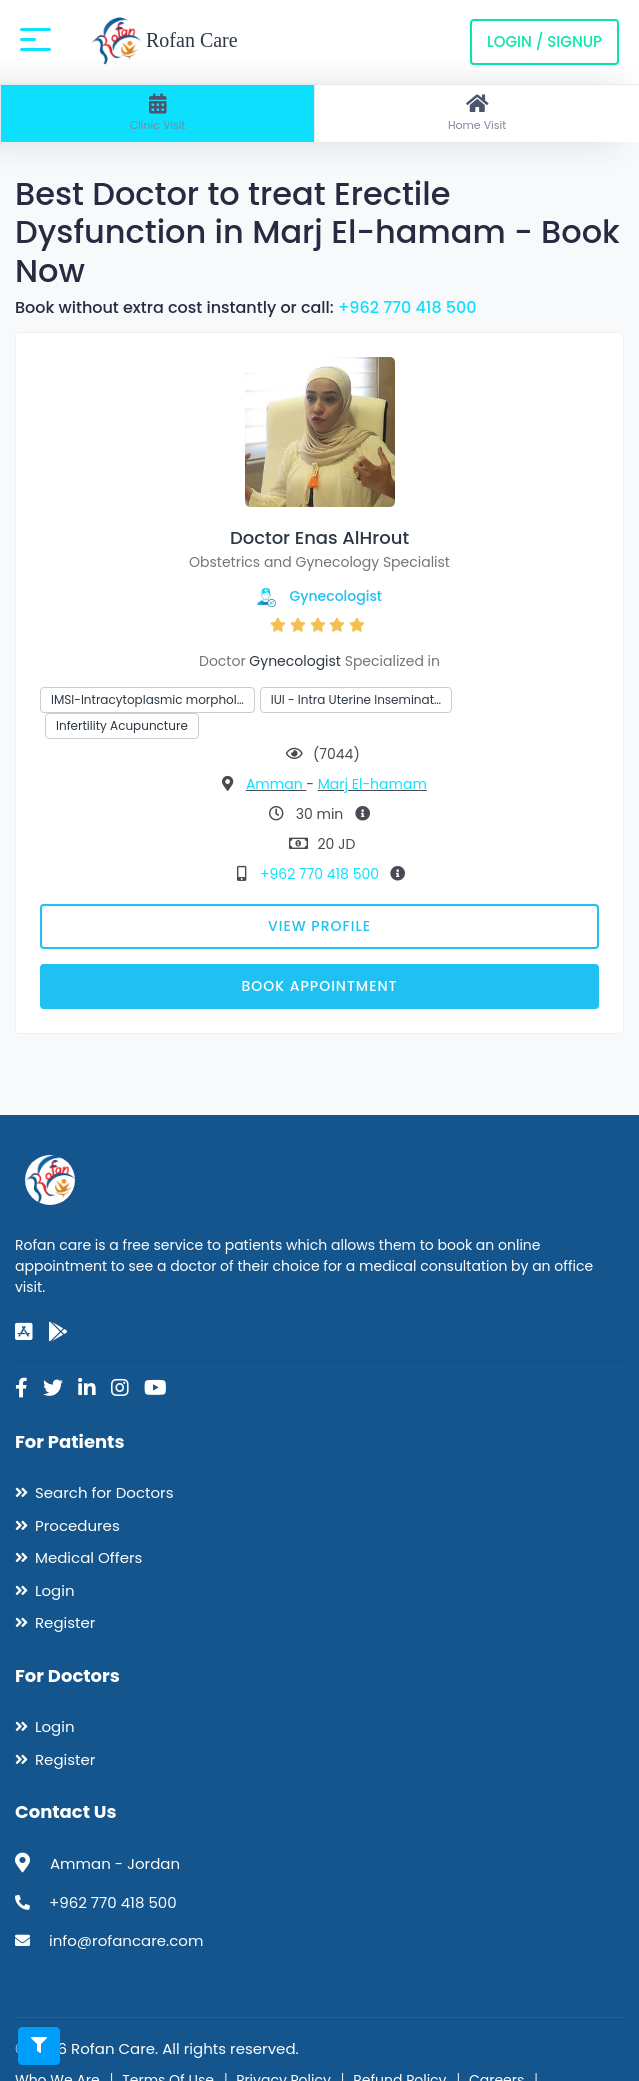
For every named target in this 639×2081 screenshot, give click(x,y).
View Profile (319, 926)
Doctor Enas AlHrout (319, 537)
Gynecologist (336, 596)
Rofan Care (164, 42)
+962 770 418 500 (407, 307)
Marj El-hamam (372, 784)
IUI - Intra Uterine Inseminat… (356, 699)
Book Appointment (319, 986)
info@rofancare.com (126, 1940)
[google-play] (58, 1332)
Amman (276, 784)
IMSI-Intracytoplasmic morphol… (147, 699)
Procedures (77, 1525)
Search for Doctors (104, 1492)
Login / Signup (544, 41)
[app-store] (24, 1332)
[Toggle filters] (39, 2046)
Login (55, 1590)
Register (65, 1622)
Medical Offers (88, 1557)
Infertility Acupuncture (122, 725)
